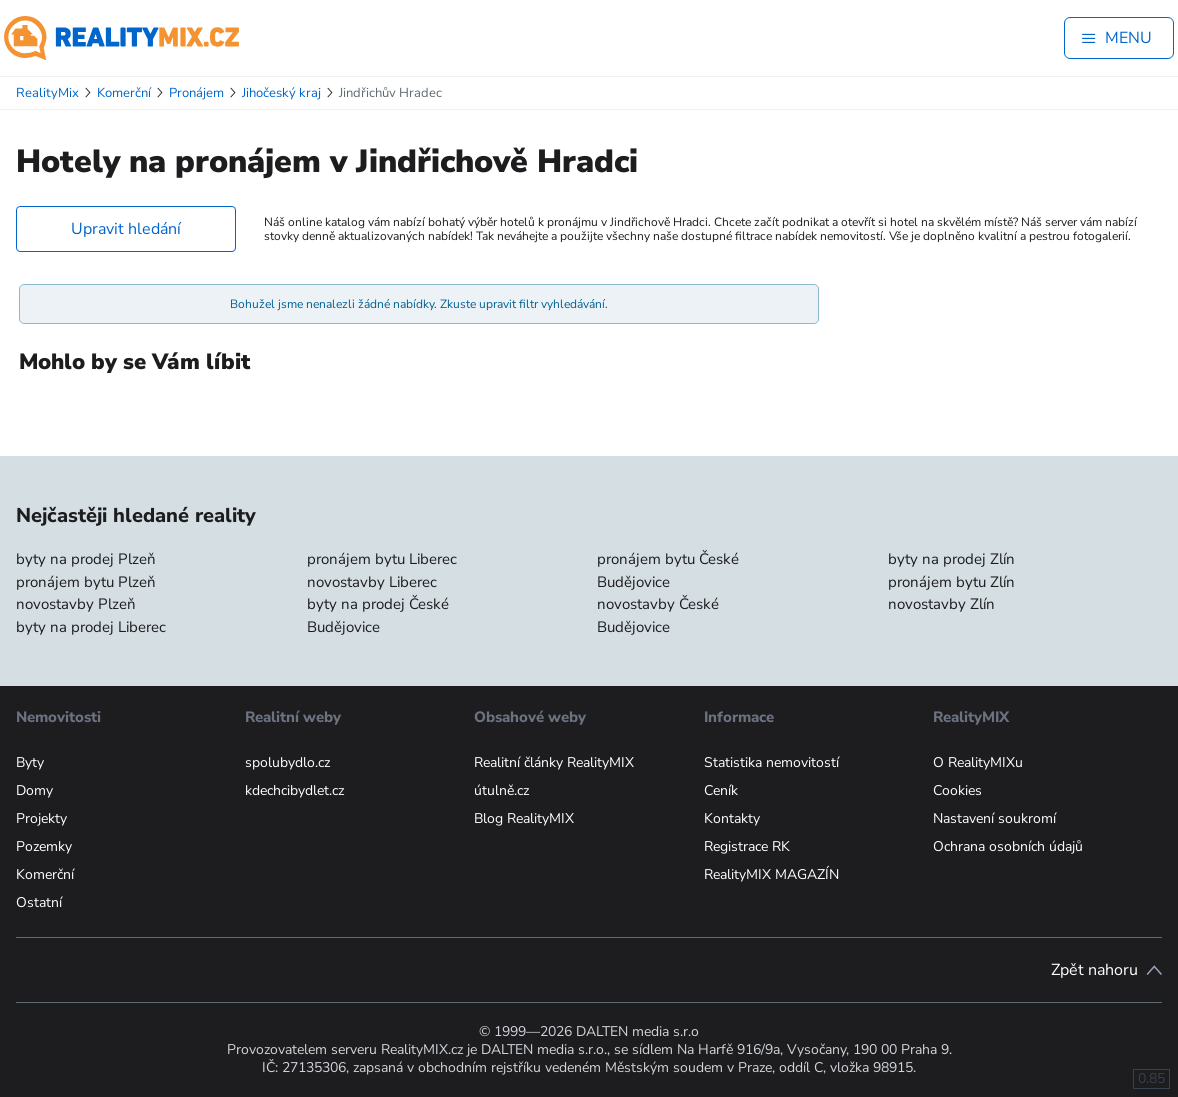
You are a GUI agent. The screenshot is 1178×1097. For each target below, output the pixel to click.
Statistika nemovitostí (771, 762)
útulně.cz (501, 790)
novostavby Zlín (941, 604)
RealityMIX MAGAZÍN (771, 874)
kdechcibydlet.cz (294, 790)
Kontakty (732, 818)
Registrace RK (747, 846)
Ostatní (39, 902)
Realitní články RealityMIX (554, 762)
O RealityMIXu (978, 762)
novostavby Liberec (372, 582)
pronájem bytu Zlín (951, 582)
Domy (34, 790)
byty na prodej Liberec (91, 627)
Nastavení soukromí (994, 818)
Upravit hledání (126, 229)
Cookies (957, 790)
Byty (30, 762)
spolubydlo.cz (287, 762)
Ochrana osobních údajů (1008, 846)
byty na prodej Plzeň (86, 559)
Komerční (45, 874)
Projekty (41, 818)
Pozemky (44, 846)
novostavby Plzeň (76, 604)
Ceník (721, 790)
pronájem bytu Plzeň (86, 582)
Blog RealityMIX (524, 818)
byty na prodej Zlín (951, 559)
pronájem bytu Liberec (382, 559)
